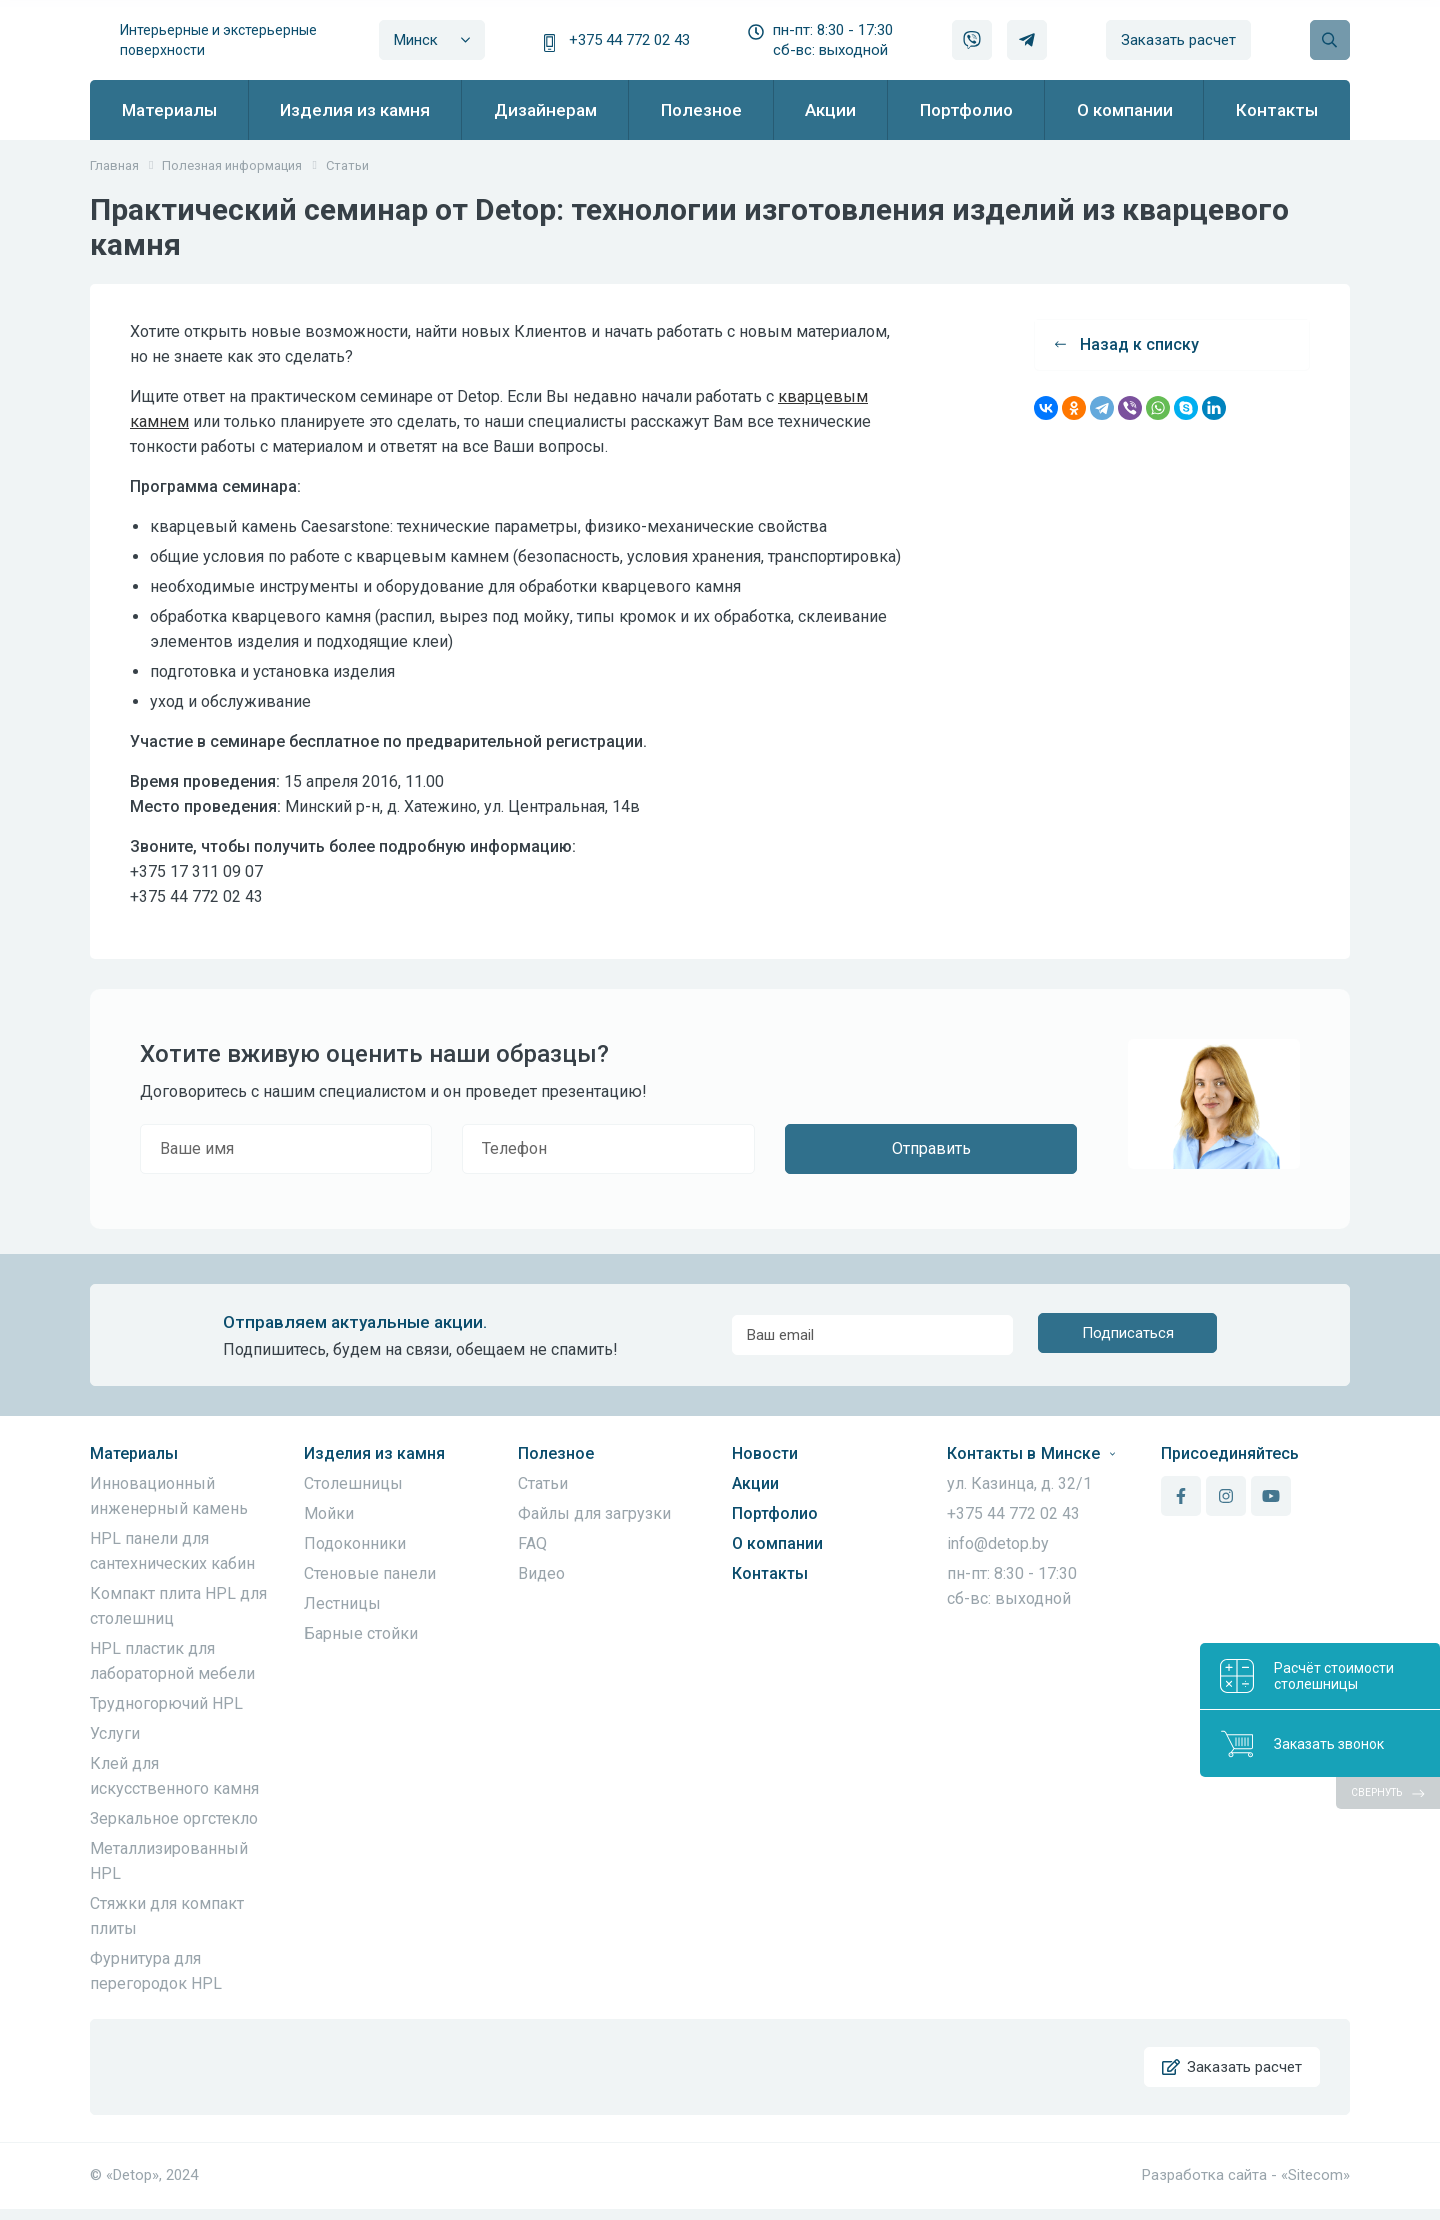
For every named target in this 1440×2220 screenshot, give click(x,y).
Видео (541, 1573)
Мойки (329, 1513)
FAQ (532, 1543)
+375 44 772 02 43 (629, 40)
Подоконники (355, 1543)
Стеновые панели (370, 1573)
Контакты (770, 1573)
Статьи (543, 1483)
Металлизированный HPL (169, 1861)
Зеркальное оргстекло (174, 1818)
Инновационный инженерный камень (169, 1496)
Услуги (115, 1733)
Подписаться (1128, 1335)
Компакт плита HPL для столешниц (178, 1606)
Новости (765, 1453)
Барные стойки (361, 1633)
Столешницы (353, 1483)
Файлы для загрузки (594, 1513)
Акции (755, 1483)
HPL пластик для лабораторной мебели (172, 1661)
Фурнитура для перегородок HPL (156, 1971)
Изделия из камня (374, 1453)
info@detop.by (998, 1543)
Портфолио (775, 1513)
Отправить (931, 1148)
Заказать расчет (1178, 40)
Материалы (134, 1453)
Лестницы (342, 1603)
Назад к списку (1127, 344)
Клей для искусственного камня (174, 1776)
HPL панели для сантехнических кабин (172, 1551)
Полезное (556, 1453)
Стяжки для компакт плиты (167, 1916)
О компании (777, 1543)
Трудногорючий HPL (166, 1703)
